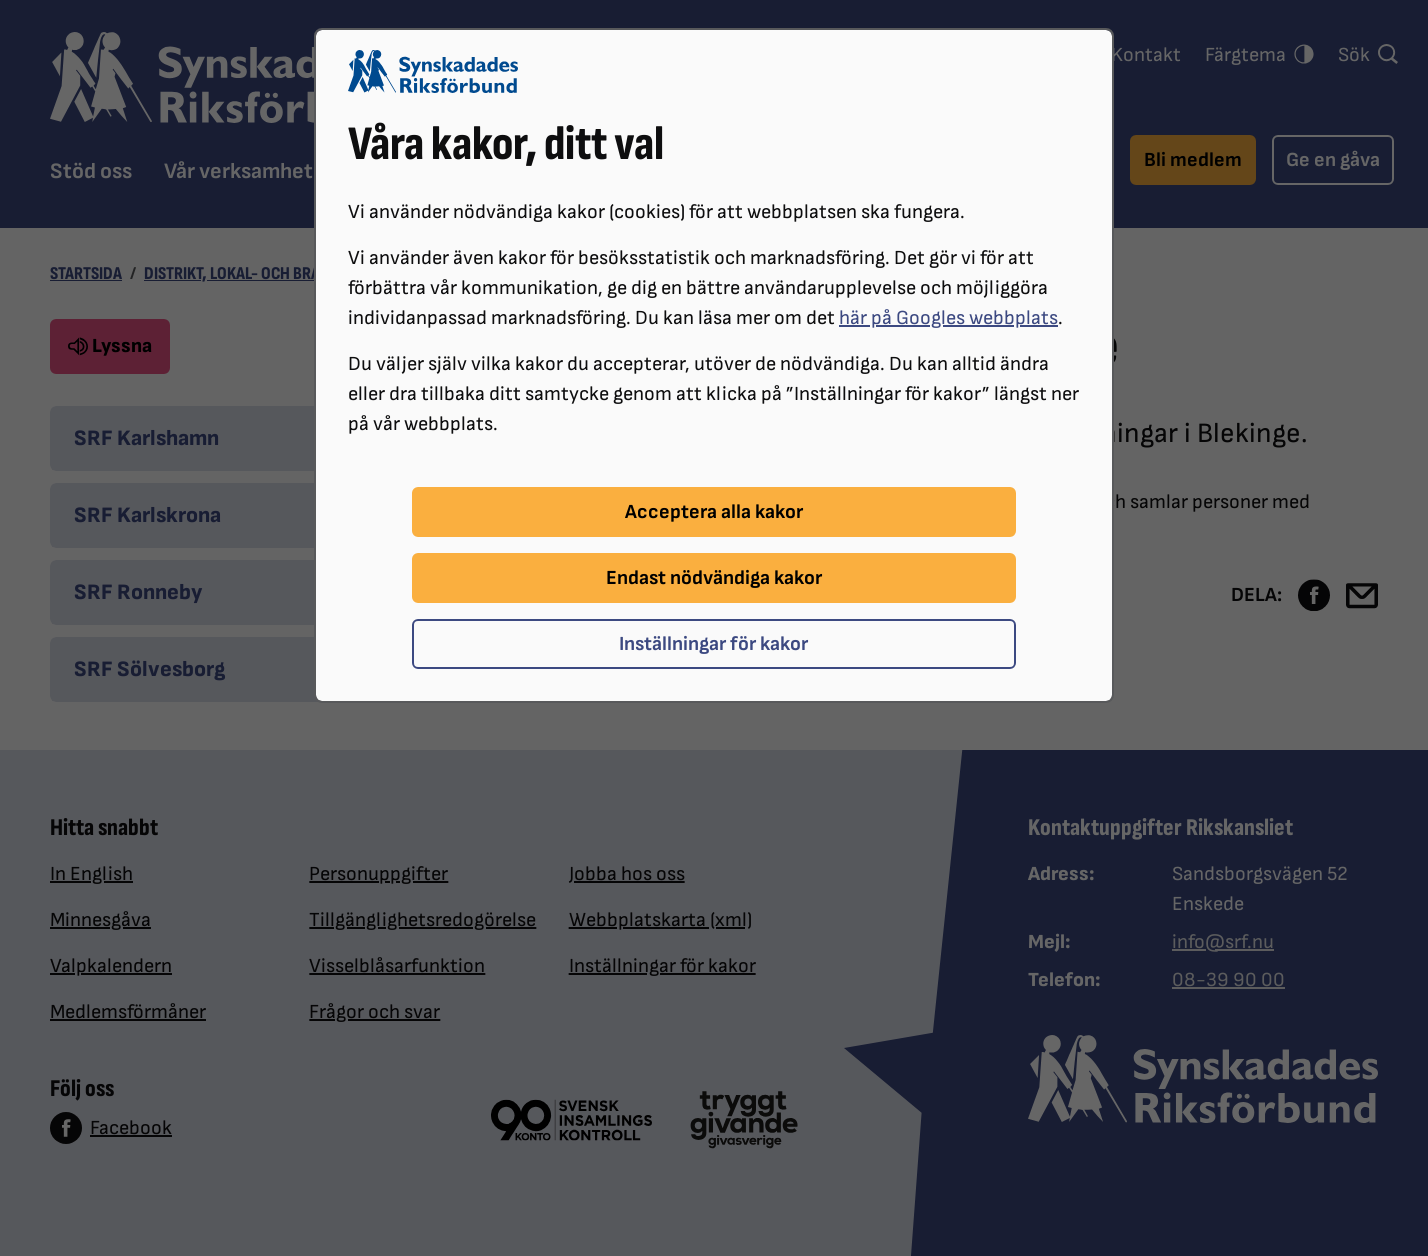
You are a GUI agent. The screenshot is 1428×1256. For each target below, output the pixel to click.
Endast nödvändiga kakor (714, 578)
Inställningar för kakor (713, 644)
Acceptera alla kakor (714, 512)
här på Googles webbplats (948, 318)
